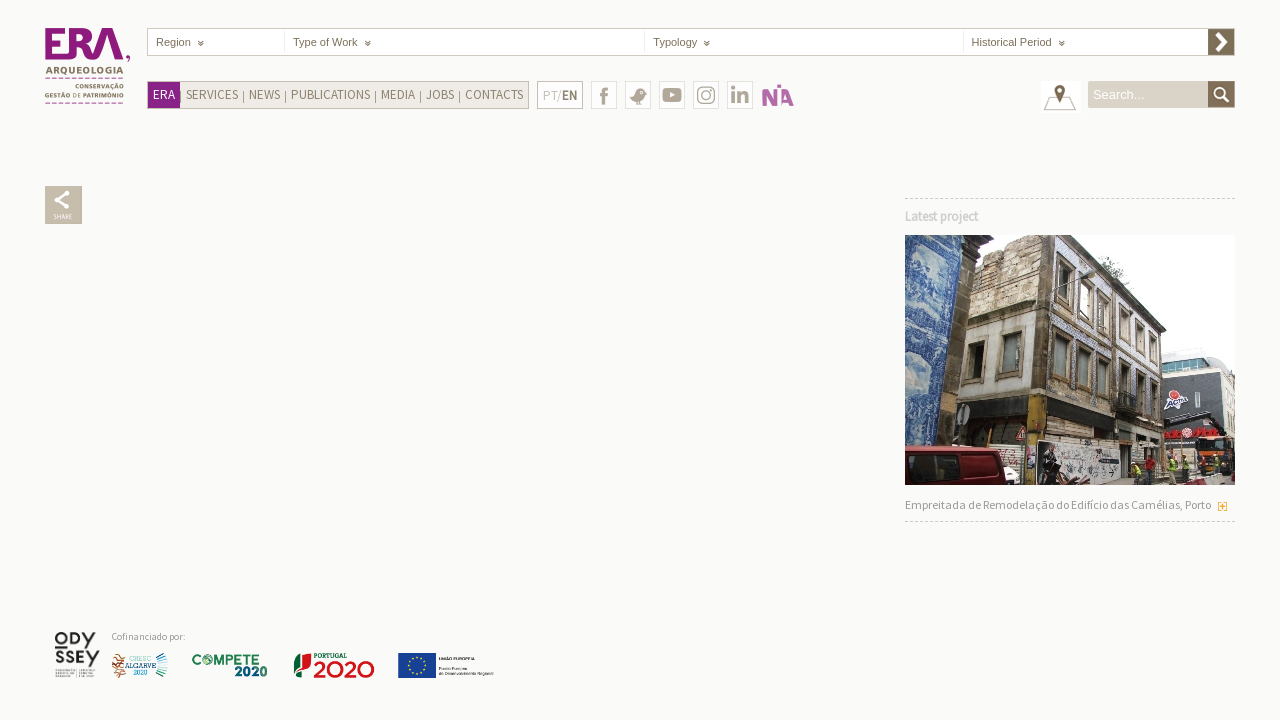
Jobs (440, 94)
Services (212, 94)
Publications (330, 94)
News (264, 94)
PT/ (560, 95)
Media (398, 94)
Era (164, 94)
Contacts (494, 94)
